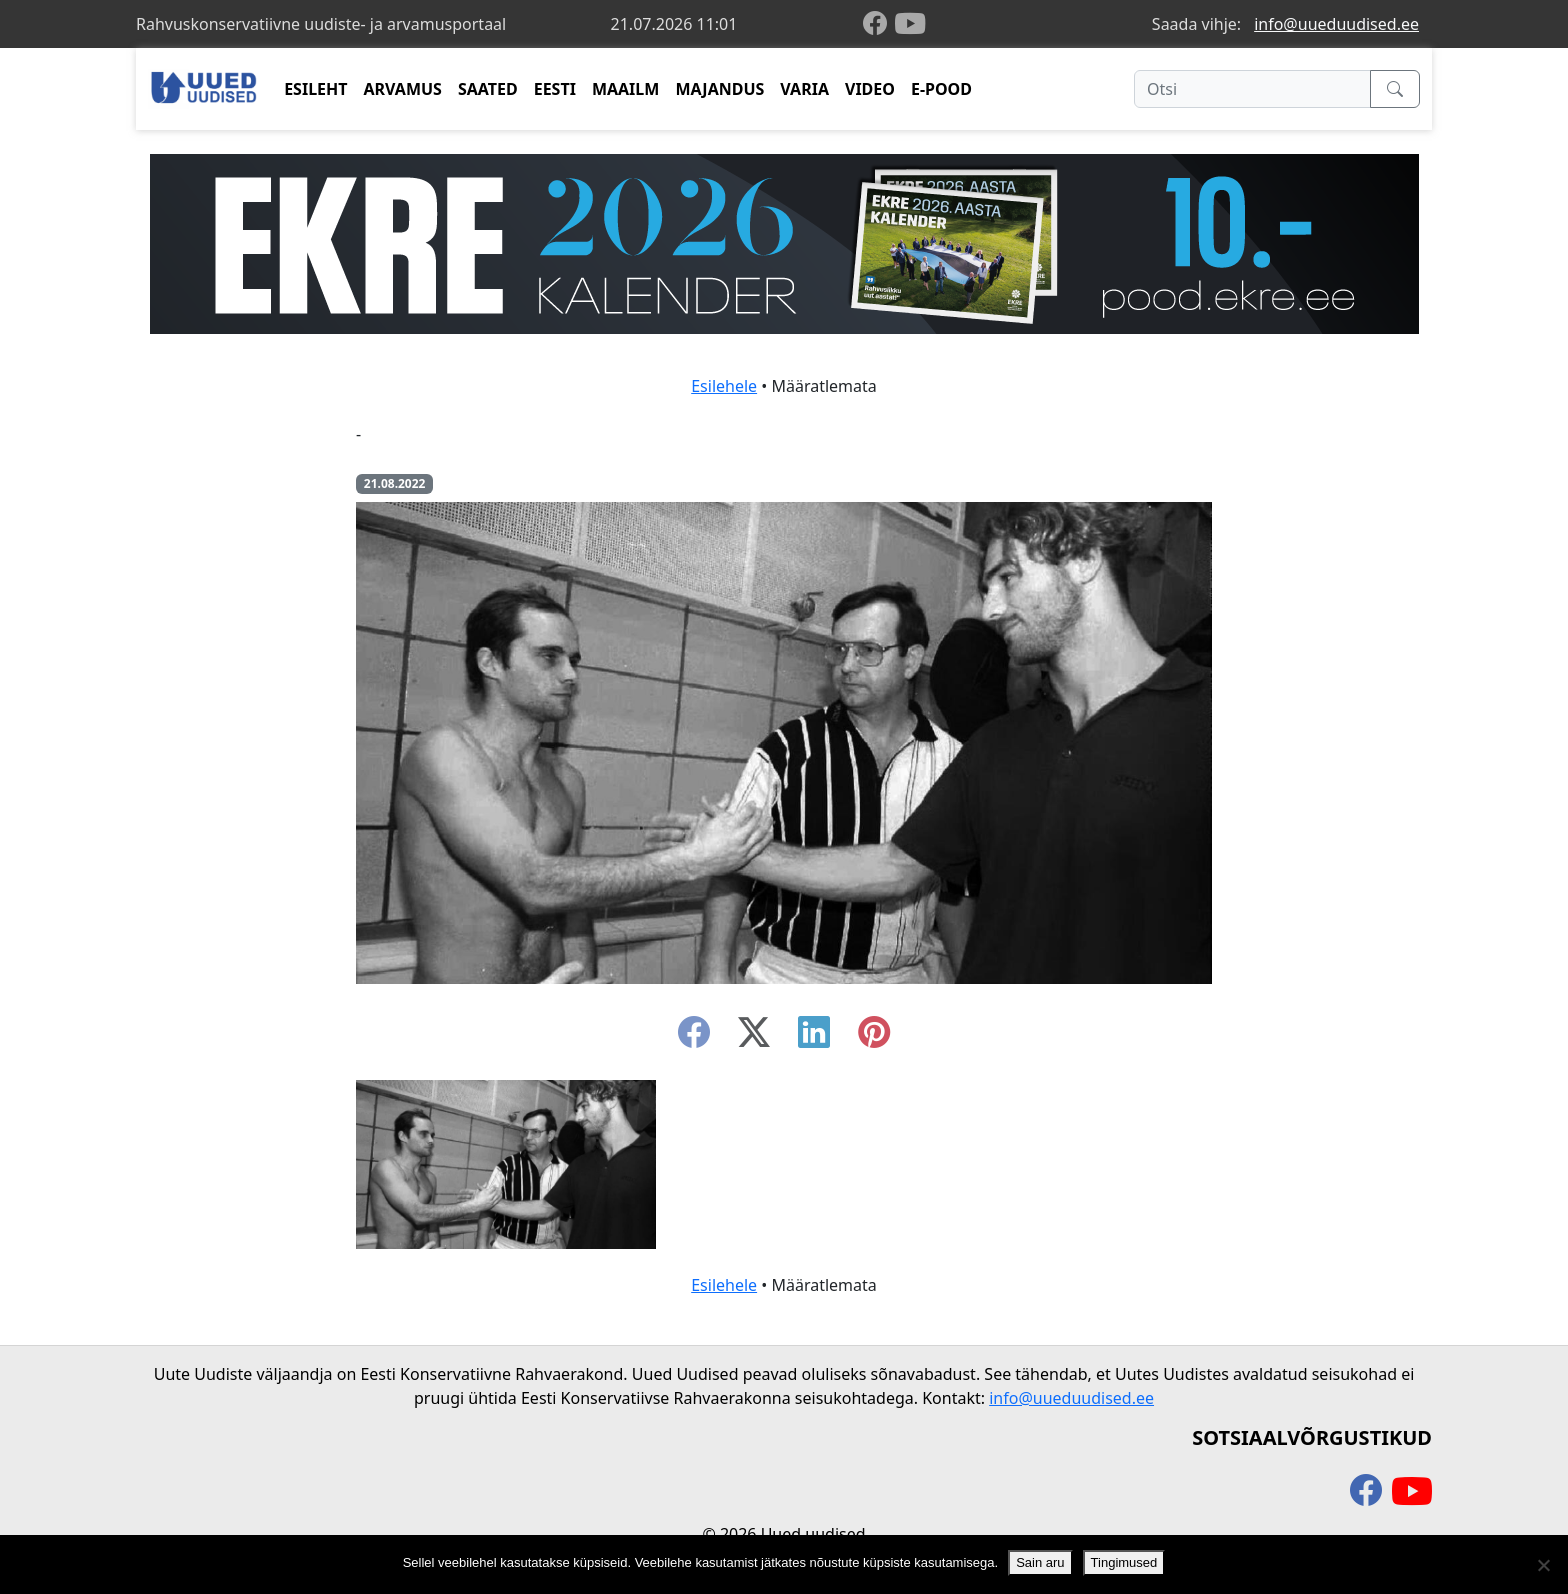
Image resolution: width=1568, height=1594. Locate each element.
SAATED (488, 89)
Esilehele (724, 386)
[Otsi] (1252, 89)
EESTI (555, 89)
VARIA (804, 89)
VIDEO (870, 89)
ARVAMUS (403, 89)
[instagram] (874, 1038)
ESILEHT (315, 89)
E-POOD (941, 89)
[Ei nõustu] (1543, 1565)
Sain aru (1040, 1562)
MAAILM (626, 89)
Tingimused (1124, 1562)
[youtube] (910, 24)
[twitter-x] (754, 1038)
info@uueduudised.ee (1336, 24)
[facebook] (879, 24)
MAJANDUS (719, 89)
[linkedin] (814, 1038)
